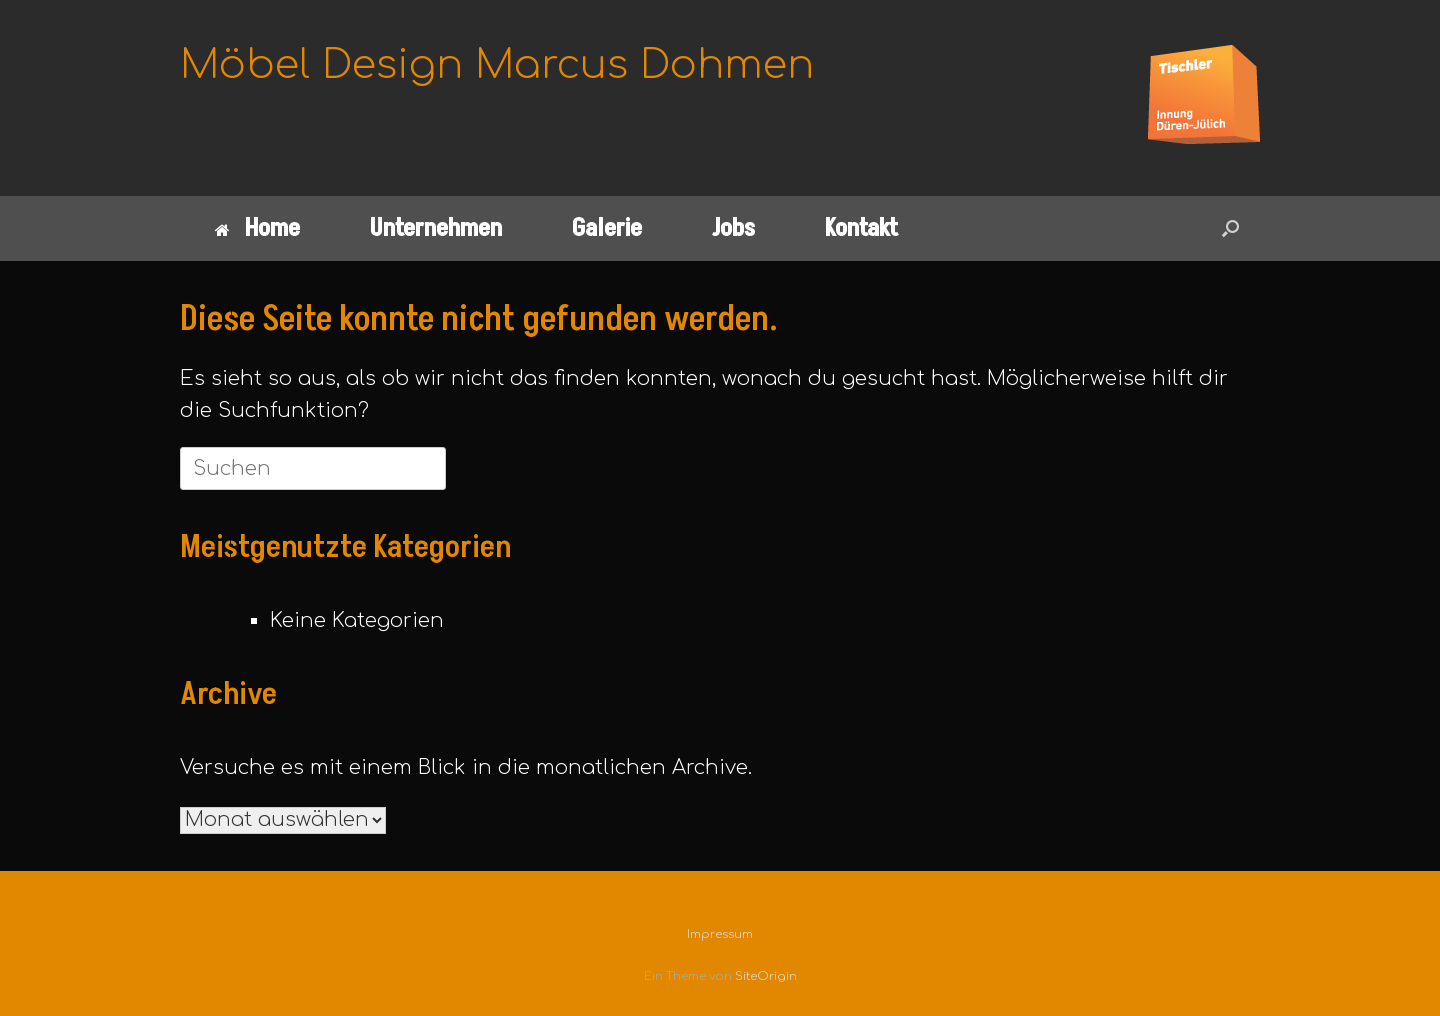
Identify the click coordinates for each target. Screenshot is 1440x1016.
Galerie (607, 228)
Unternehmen (436, 228)
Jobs (733, 228)
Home (257, 228)
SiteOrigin (766, 976)
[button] (1230, 228)
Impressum (720, 934)
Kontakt (861, 228)
